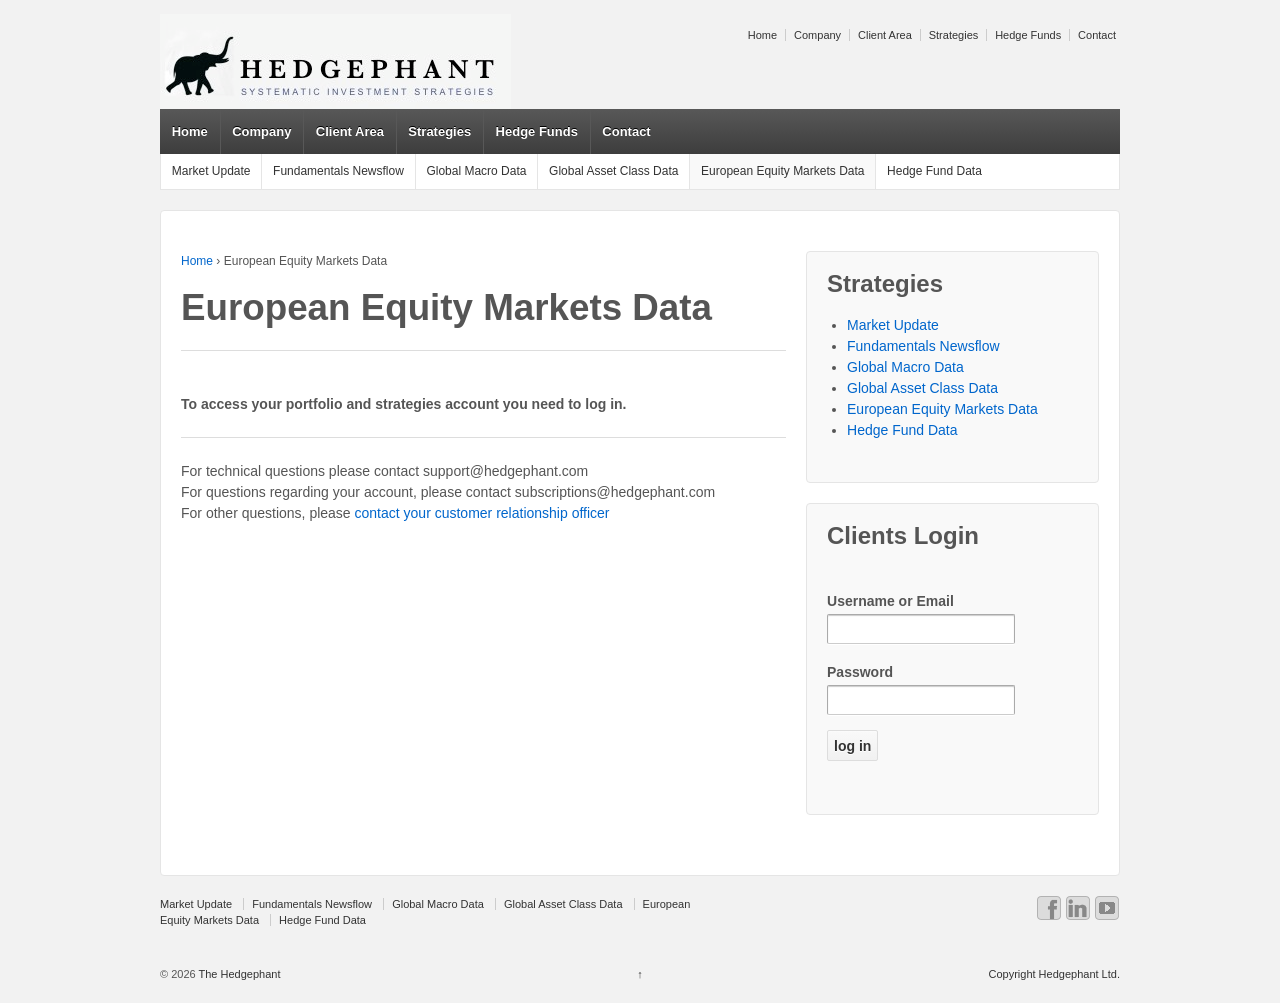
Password (860, 672)
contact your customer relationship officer (482, 513)
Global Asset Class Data (613, 171)
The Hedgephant (238, 974)
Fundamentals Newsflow (338, 171)
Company (817, 35)
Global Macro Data (476, 171)
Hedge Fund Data (934, 171)
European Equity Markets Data (782, 171)
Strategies (954, 35)
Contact (1097, 35)
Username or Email (890, 601)
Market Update (211, 171)
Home (762, 35)
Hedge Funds (1028, 35)
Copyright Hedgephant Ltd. (1053, 974)
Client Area (885, 35)
